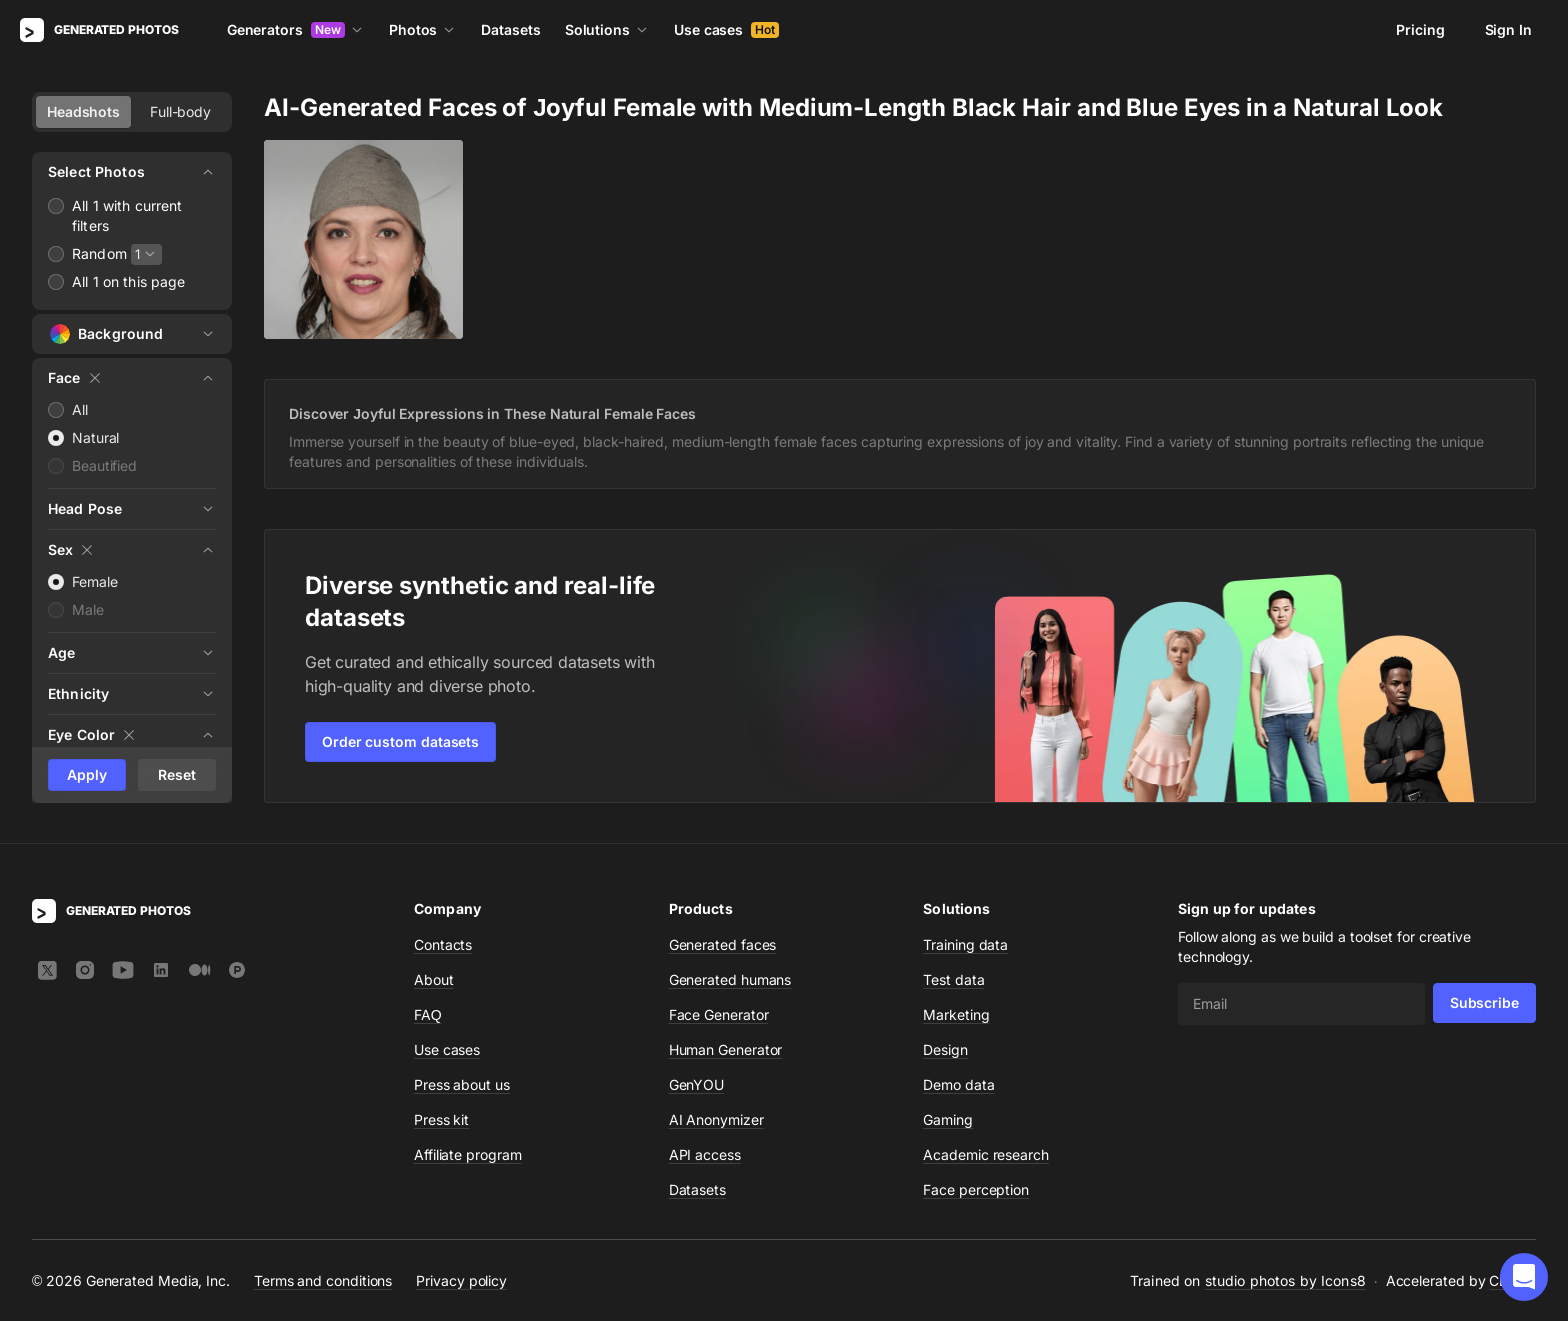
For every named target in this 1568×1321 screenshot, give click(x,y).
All (80, 409)
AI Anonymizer (716, 1119)
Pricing (1420, 29)
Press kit (441, 1119)
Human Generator (726, 1049)
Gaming (948, 1119)
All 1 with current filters (127, 215)
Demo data (958, 1084)
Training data (965, 944)
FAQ (428, 1014)
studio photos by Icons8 (1285, 1280)
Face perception (976, 1189)
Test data (953, 979)
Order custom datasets (400, 741)
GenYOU (697, 1084)
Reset (177, 774)
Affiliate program (468, 1154)
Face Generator (719, 1014)
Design (945, 1049)
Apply (87, 774)
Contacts (443, 944)
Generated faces (723, 944)
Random (99, 253)
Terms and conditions (323, 1280)
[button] (1524, 1277)
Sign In (1508, 29)
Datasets (510, 29)
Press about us (462, 1084)
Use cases (726, 29)
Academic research (986, 1154)
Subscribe (1484, 1002)
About (434, 979)
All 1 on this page (129, 281)
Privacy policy (461, 1280)
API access (705, 1154)
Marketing (956, 1014)
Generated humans (730, 979)
